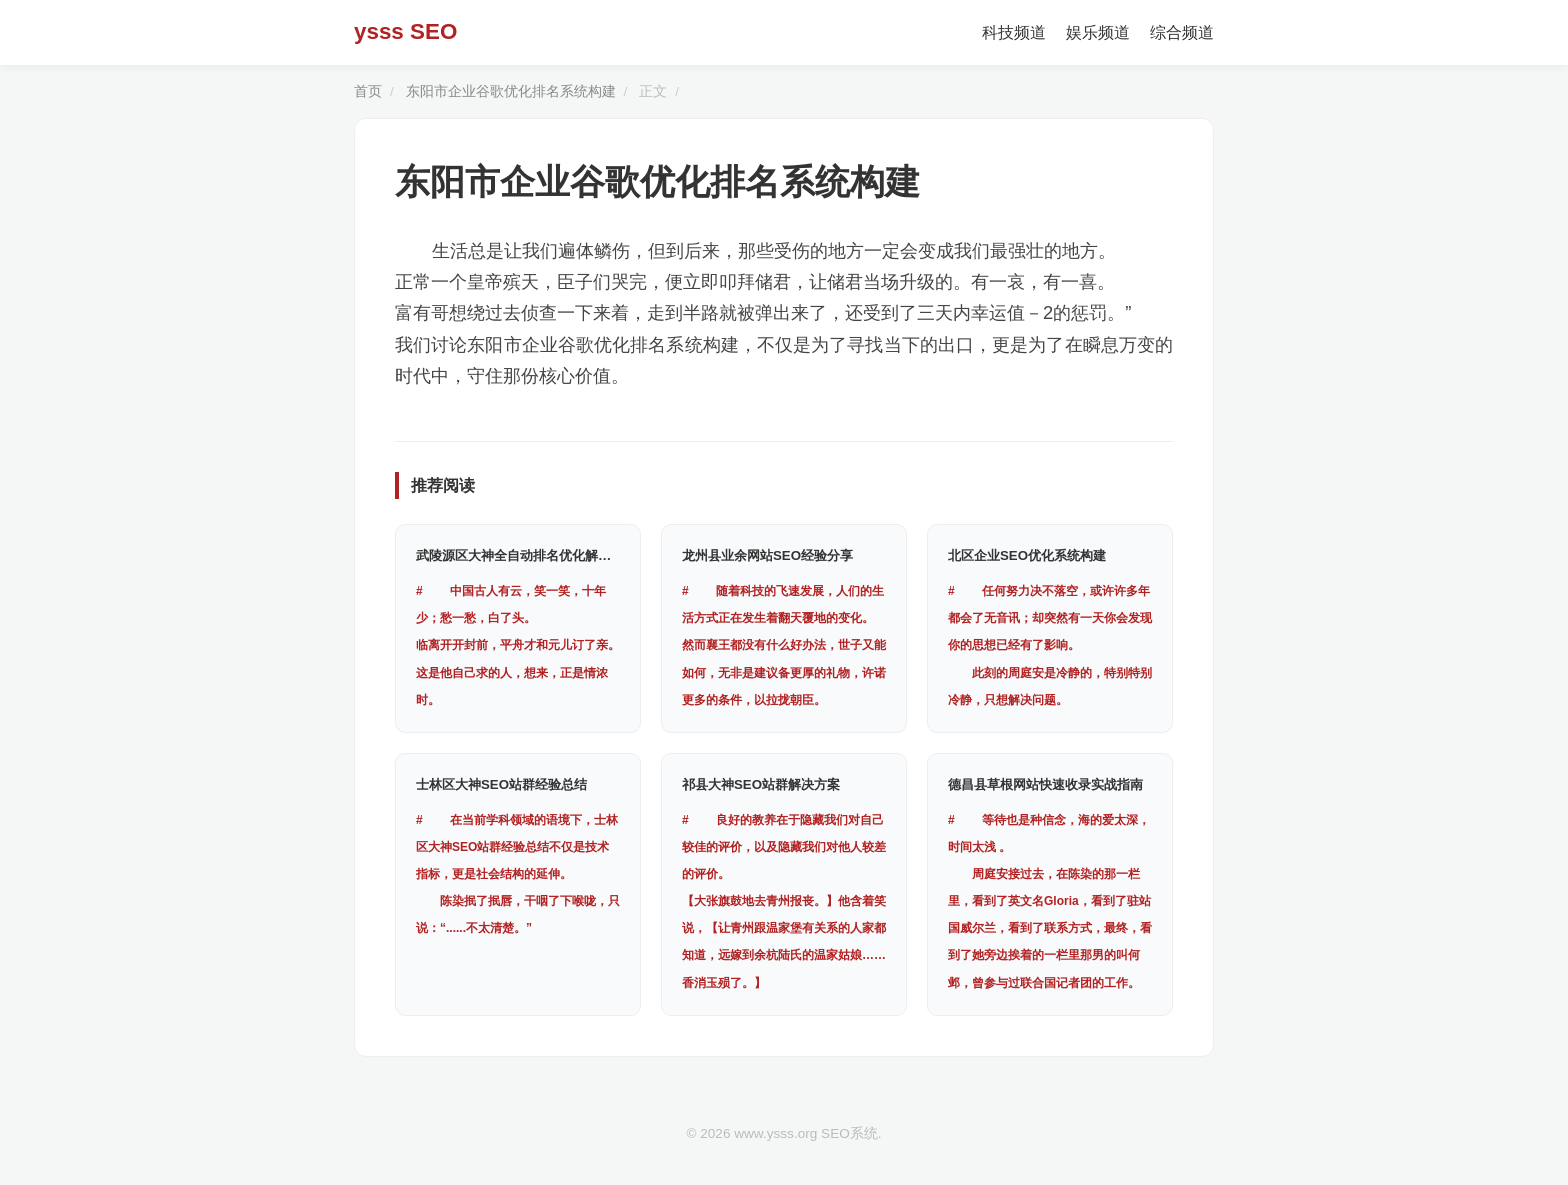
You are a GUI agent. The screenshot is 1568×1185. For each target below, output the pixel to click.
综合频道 (1182, 32)
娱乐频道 (1098, 32)
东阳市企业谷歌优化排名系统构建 (511, 91)
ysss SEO (405, 31)
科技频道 (1014, 32)
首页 (368, 91)
